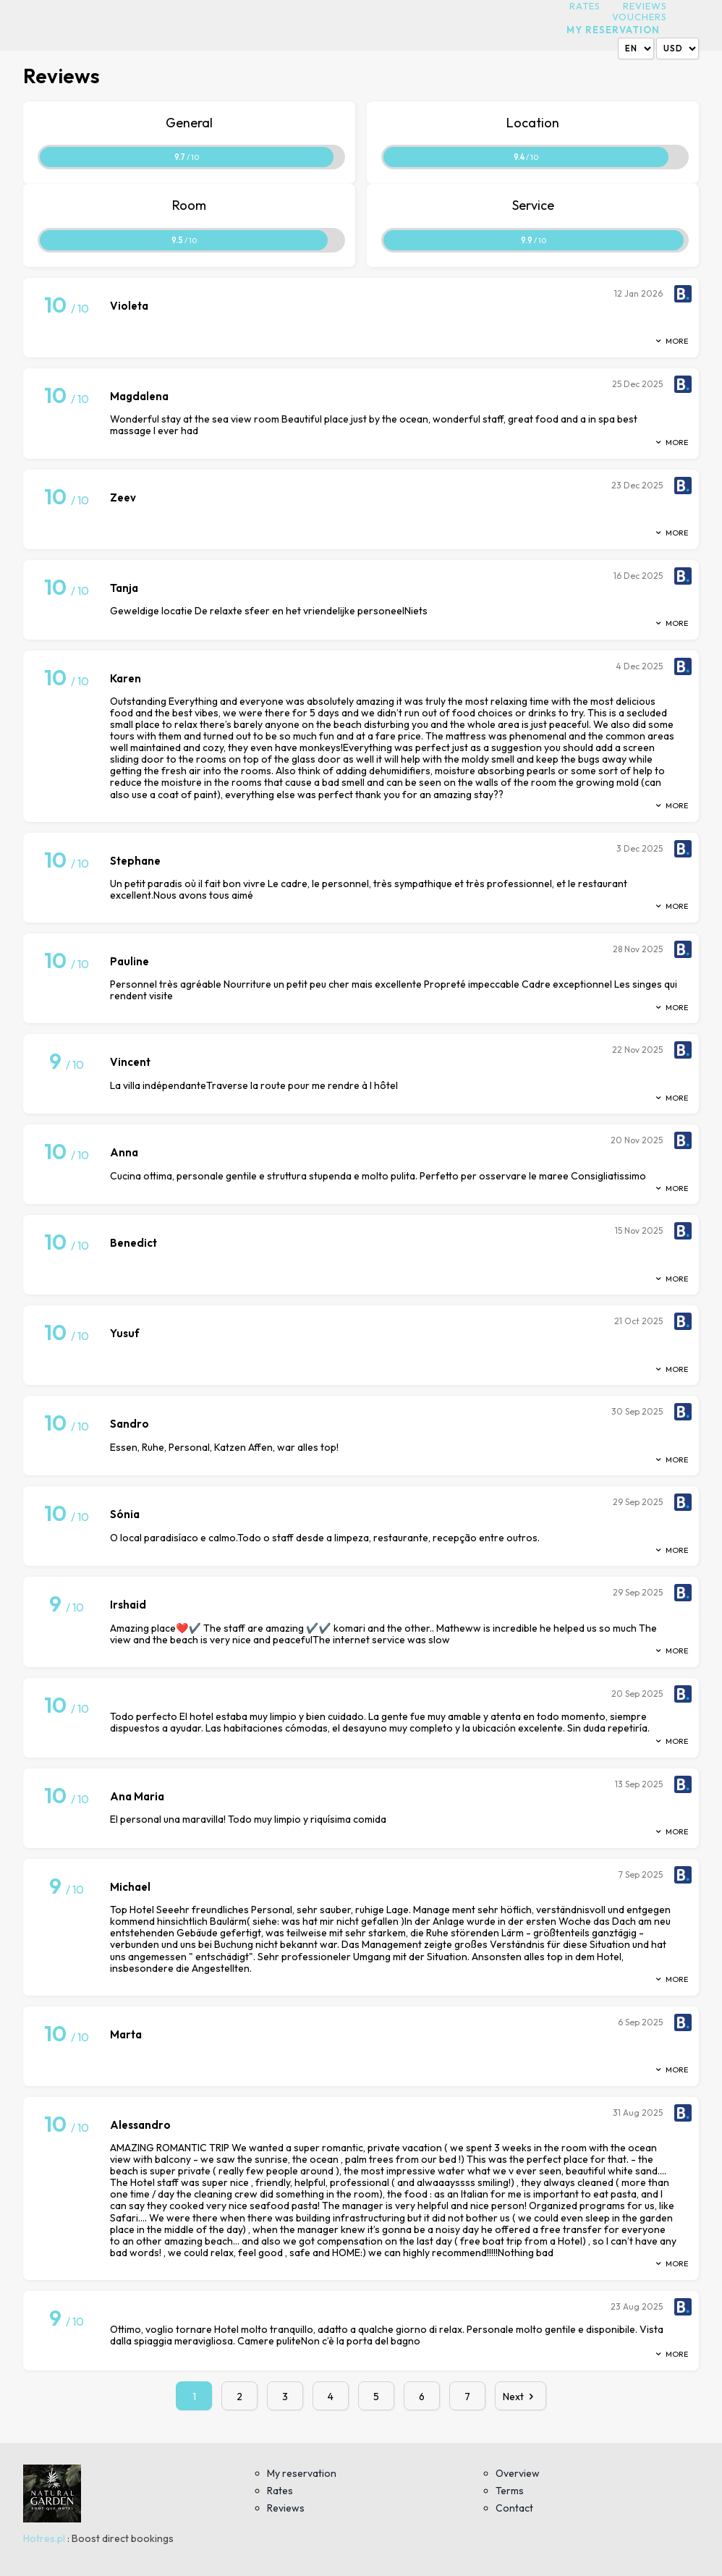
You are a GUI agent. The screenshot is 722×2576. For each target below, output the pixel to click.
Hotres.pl (44, 2538)
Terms (510, 2490)
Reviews (645, 6)
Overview (518, 2473)
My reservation (613, 29)
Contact (514, 2507)
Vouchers (639, 17)
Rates (584, 6)
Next (520, 2396)
